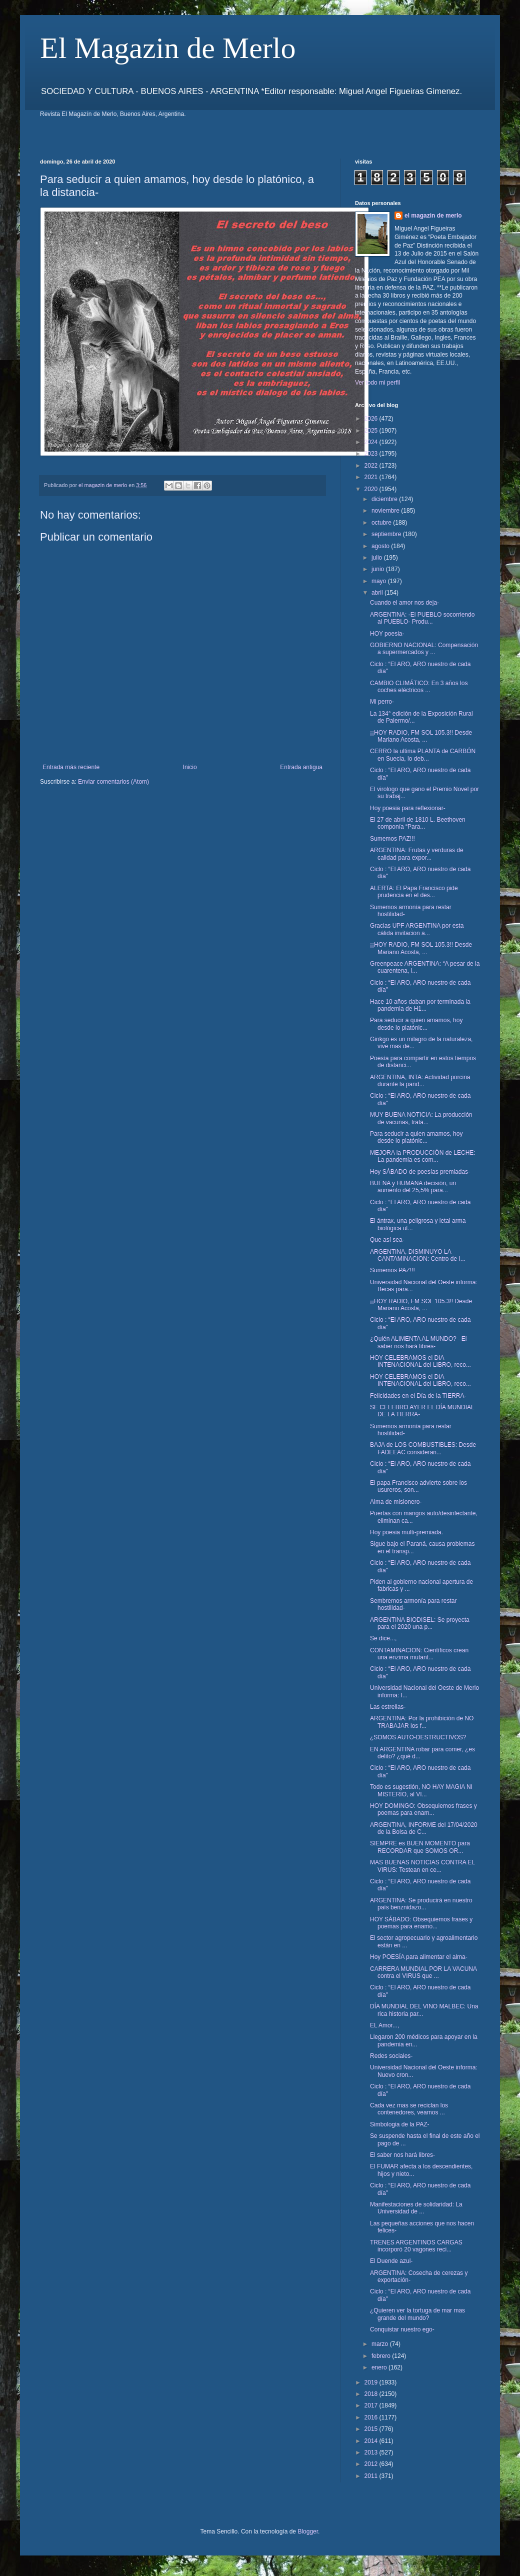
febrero (382, 2355)
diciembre (385, 499)
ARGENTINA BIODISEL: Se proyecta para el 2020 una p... (420, 1623)
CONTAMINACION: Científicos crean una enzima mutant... (419, 1654)
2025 (372, 430)
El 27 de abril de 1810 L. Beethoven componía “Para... (418, 823)
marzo (381, 2343)
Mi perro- (382, 701)
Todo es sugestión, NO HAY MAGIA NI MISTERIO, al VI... (421, 1790)
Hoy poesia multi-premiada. (406, 1532)
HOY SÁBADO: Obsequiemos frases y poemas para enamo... (421, 1923)
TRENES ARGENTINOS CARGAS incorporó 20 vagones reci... (416, 2246)
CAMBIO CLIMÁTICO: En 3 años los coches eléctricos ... (419, 687)
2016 (372, 2417)
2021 (372, 477)
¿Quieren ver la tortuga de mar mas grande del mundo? (417, 2314)
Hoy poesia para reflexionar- (408, 808)
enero (380, 2367)
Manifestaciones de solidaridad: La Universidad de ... (416, 2208)
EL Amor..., (384, 2025)
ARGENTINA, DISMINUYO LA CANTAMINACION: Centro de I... (418, 1255)
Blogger (308, 2531)
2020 (372, 489)
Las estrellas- (388, 1706)
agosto (381, 546)
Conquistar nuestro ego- (402, 2329)
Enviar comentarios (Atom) (113, 781)
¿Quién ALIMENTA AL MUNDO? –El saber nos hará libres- (418, 1342)
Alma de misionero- (396, 1501)
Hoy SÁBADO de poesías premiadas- (420, 1171)
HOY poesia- (387, 633)
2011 (372, 2475)
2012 (372, 2463)
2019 (372, 2382)
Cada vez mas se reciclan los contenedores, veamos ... (409, 2109)
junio (379, 569)
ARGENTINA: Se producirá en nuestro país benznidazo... (421, 1904)
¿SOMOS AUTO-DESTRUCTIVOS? (418, 1737)
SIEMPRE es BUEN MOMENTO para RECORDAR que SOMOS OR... (420, 1847)
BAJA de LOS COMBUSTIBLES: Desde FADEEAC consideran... (423, 1448)
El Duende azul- (391, 2260)
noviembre (386, 510)
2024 (372, 442)
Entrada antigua (301, 767)
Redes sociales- (391, 2055)
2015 (372, 2428)
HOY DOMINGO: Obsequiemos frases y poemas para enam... (423, 1809)
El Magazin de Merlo (168, 48)
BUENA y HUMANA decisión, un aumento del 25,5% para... (413, 1187)
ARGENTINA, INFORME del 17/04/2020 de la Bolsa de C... (424, 1828)
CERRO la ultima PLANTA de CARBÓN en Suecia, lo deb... (423, 755)
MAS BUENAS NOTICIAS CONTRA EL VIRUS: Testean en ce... (422, 1866)
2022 (372, 465)
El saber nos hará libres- (402, 2154)
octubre (382, 522)
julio (378, 557)
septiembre (387, 534)
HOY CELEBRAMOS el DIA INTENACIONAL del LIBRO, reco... (420, 1361)
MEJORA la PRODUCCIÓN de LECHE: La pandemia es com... (423, 1156)
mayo (380, 581)
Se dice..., (383, 1638)
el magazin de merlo (433, 215)
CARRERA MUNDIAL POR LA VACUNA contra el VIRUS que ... (423, 1972)
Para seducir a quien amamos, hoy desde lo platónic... (416, 1024)
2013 (372, 2452)
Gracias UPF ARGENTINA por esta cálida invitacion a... (417, 929)
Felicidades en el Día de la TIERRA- (418, 1395)
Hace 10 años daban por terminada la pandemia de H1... (420, 1005)
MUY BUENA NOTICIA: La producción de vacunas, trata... (421, 1118)
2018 (372, 2393)
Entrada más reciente (71, 767)
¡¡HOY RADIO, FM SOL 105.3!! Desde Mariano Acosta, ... (421, 736)
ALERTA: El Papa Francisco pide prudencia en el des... (414, 892)
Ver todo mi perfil (377, 382)
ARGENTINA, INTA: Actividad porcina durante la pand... (420, 1081)
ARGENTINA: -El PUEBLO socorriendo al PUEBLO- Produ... (422, 618)
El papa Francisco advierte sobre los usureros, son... (418, 1486)
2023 (372, 453)
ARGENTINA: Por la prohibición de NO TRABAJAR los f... (422, 1722)
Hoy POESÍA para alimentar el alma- (419, 1956)
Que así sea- (387, 1239)
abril (378, 592)
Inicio (190, 767)
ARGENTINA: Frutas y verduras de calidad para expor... (417, 854)
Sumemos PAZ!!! (392, 838)
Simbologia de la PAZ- (400, 2124)
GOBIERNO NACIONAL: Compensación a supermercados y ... (424, 649)
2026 (372, 418)
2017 (372, 2405)
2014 (372, 2440)
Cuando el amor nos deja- (404, 602)
